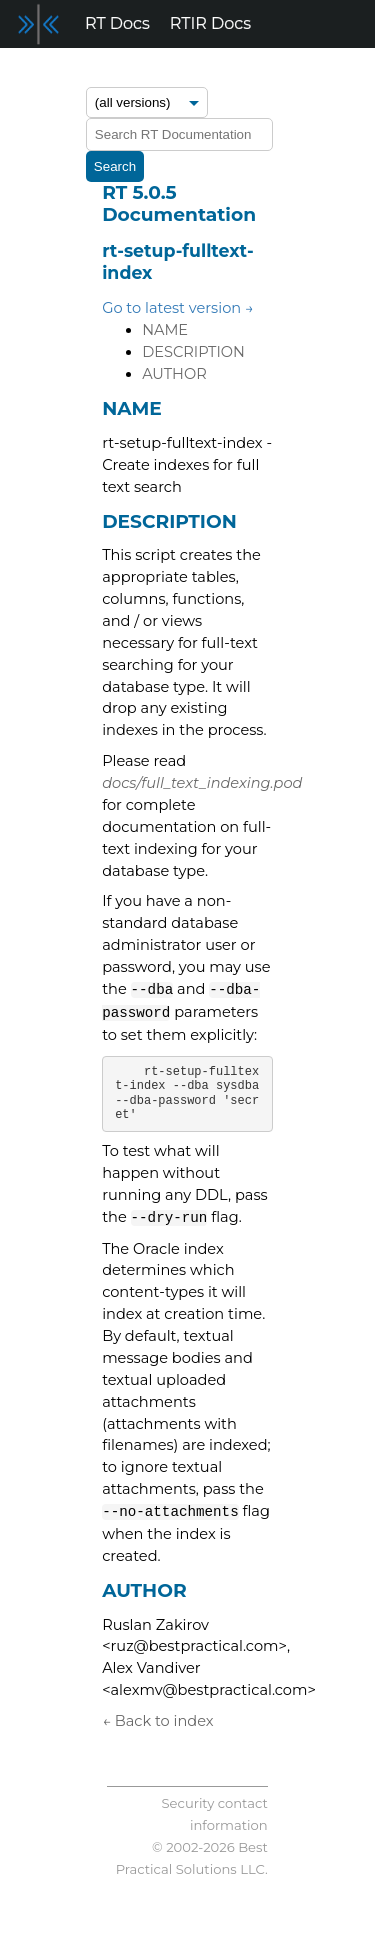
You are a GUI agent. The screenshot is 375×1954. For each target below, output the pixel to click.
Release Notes (66, 71)
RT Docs (117, 23)
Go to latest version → (178, 308)
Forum (170, 71)
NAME (165, 330)
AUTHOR (174, 374)
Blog (235, 71)
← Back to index (157, 1721)
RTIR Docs (210, 23)
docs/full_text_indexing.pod (202, 783)
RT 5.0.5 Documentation (179, 203)
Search (115, 166)
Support (306, 71)
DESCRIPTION (193, 352)
